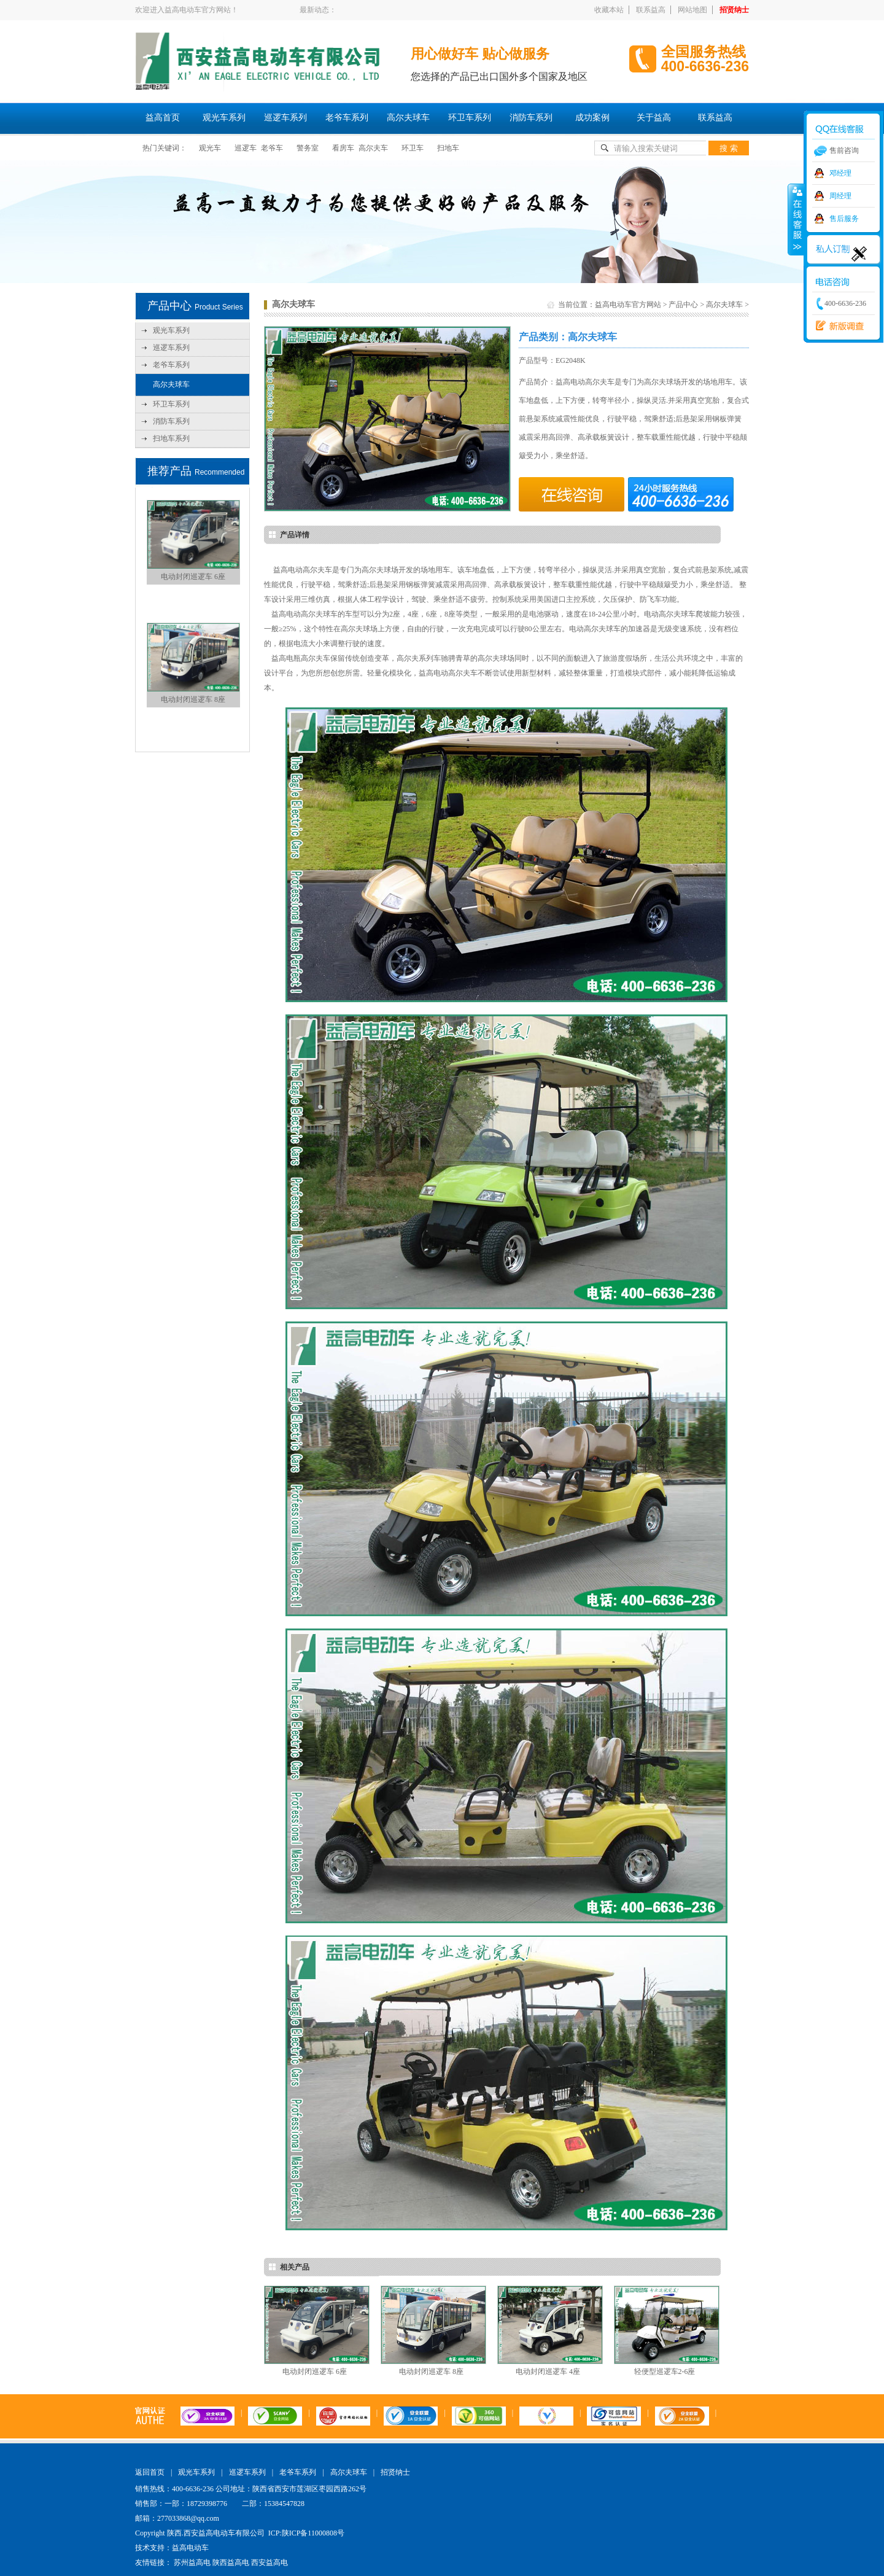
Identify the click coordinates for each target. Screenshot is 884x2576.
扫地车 (448, 148)
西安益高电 (269, 2562)
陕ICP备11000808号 (313, 2533)
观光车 (210, 148)
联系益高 (650, 10)
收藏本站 (609, 10)
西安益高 (836, 326)
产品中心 (683, 304)
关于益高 (654, 117)
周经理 (840, 196)
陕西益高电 (230, 2562)
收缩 (796, 219)
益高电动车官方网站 (628, 304)
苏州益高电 (192, 2562)
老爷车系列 (346, 117)
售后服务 (844, 218)
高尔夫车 (373, 148)
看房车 (343, 148)
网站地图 (692, 10)
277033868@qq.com (188, 2518)
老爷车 (272, 148)
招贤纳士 (734, 10)
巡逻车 (246, 148)
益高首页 (162, 117)
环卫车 (412, 148)
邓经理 (840, 173)
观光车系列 (224, 117)
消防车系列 (531, 117)
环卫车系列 (469, 117)
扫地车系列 (171, 438)
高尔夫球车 (408, 117)
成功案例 (592, 117)
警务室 (308, 148)
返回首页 (150, 2472)
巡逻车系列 (285, 117)
